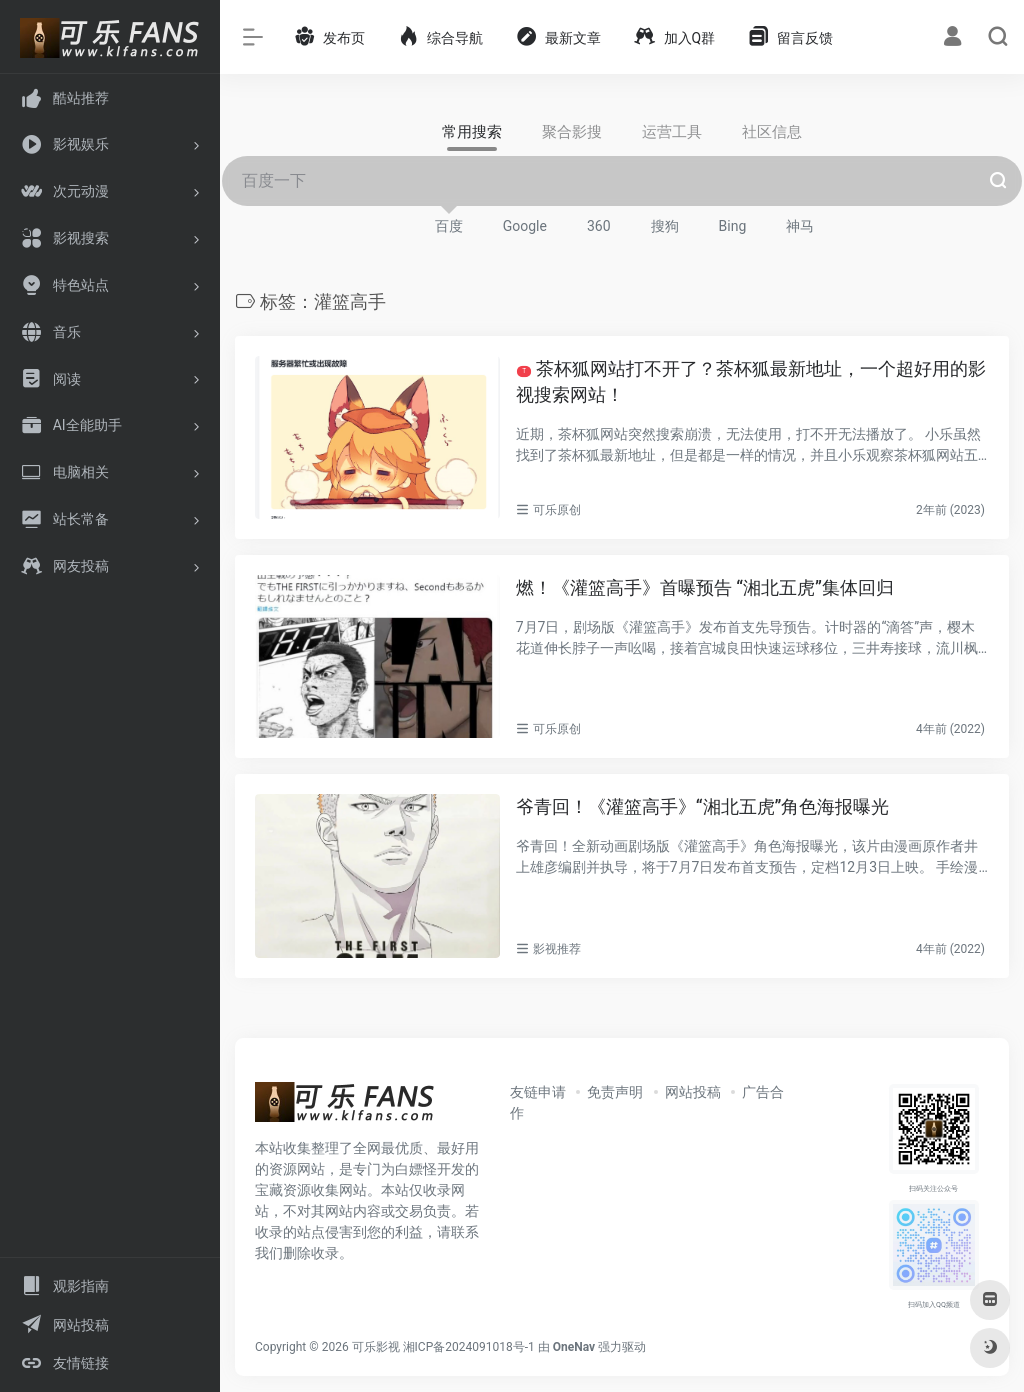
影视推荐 (557, 949)
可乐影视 (376, 1347)
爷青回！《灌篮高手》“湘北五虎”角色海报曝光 (703, 806)
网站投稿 (693, 1092)
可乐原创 (557, 510)
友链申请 (538, 1092)
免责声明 (615, 1092)
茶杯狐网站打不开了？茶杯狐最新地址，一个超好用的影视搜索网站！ (751, 381)
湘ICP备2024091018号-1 (469, 1347)
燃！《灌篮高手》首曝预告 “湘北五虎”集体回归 (705, 587)
